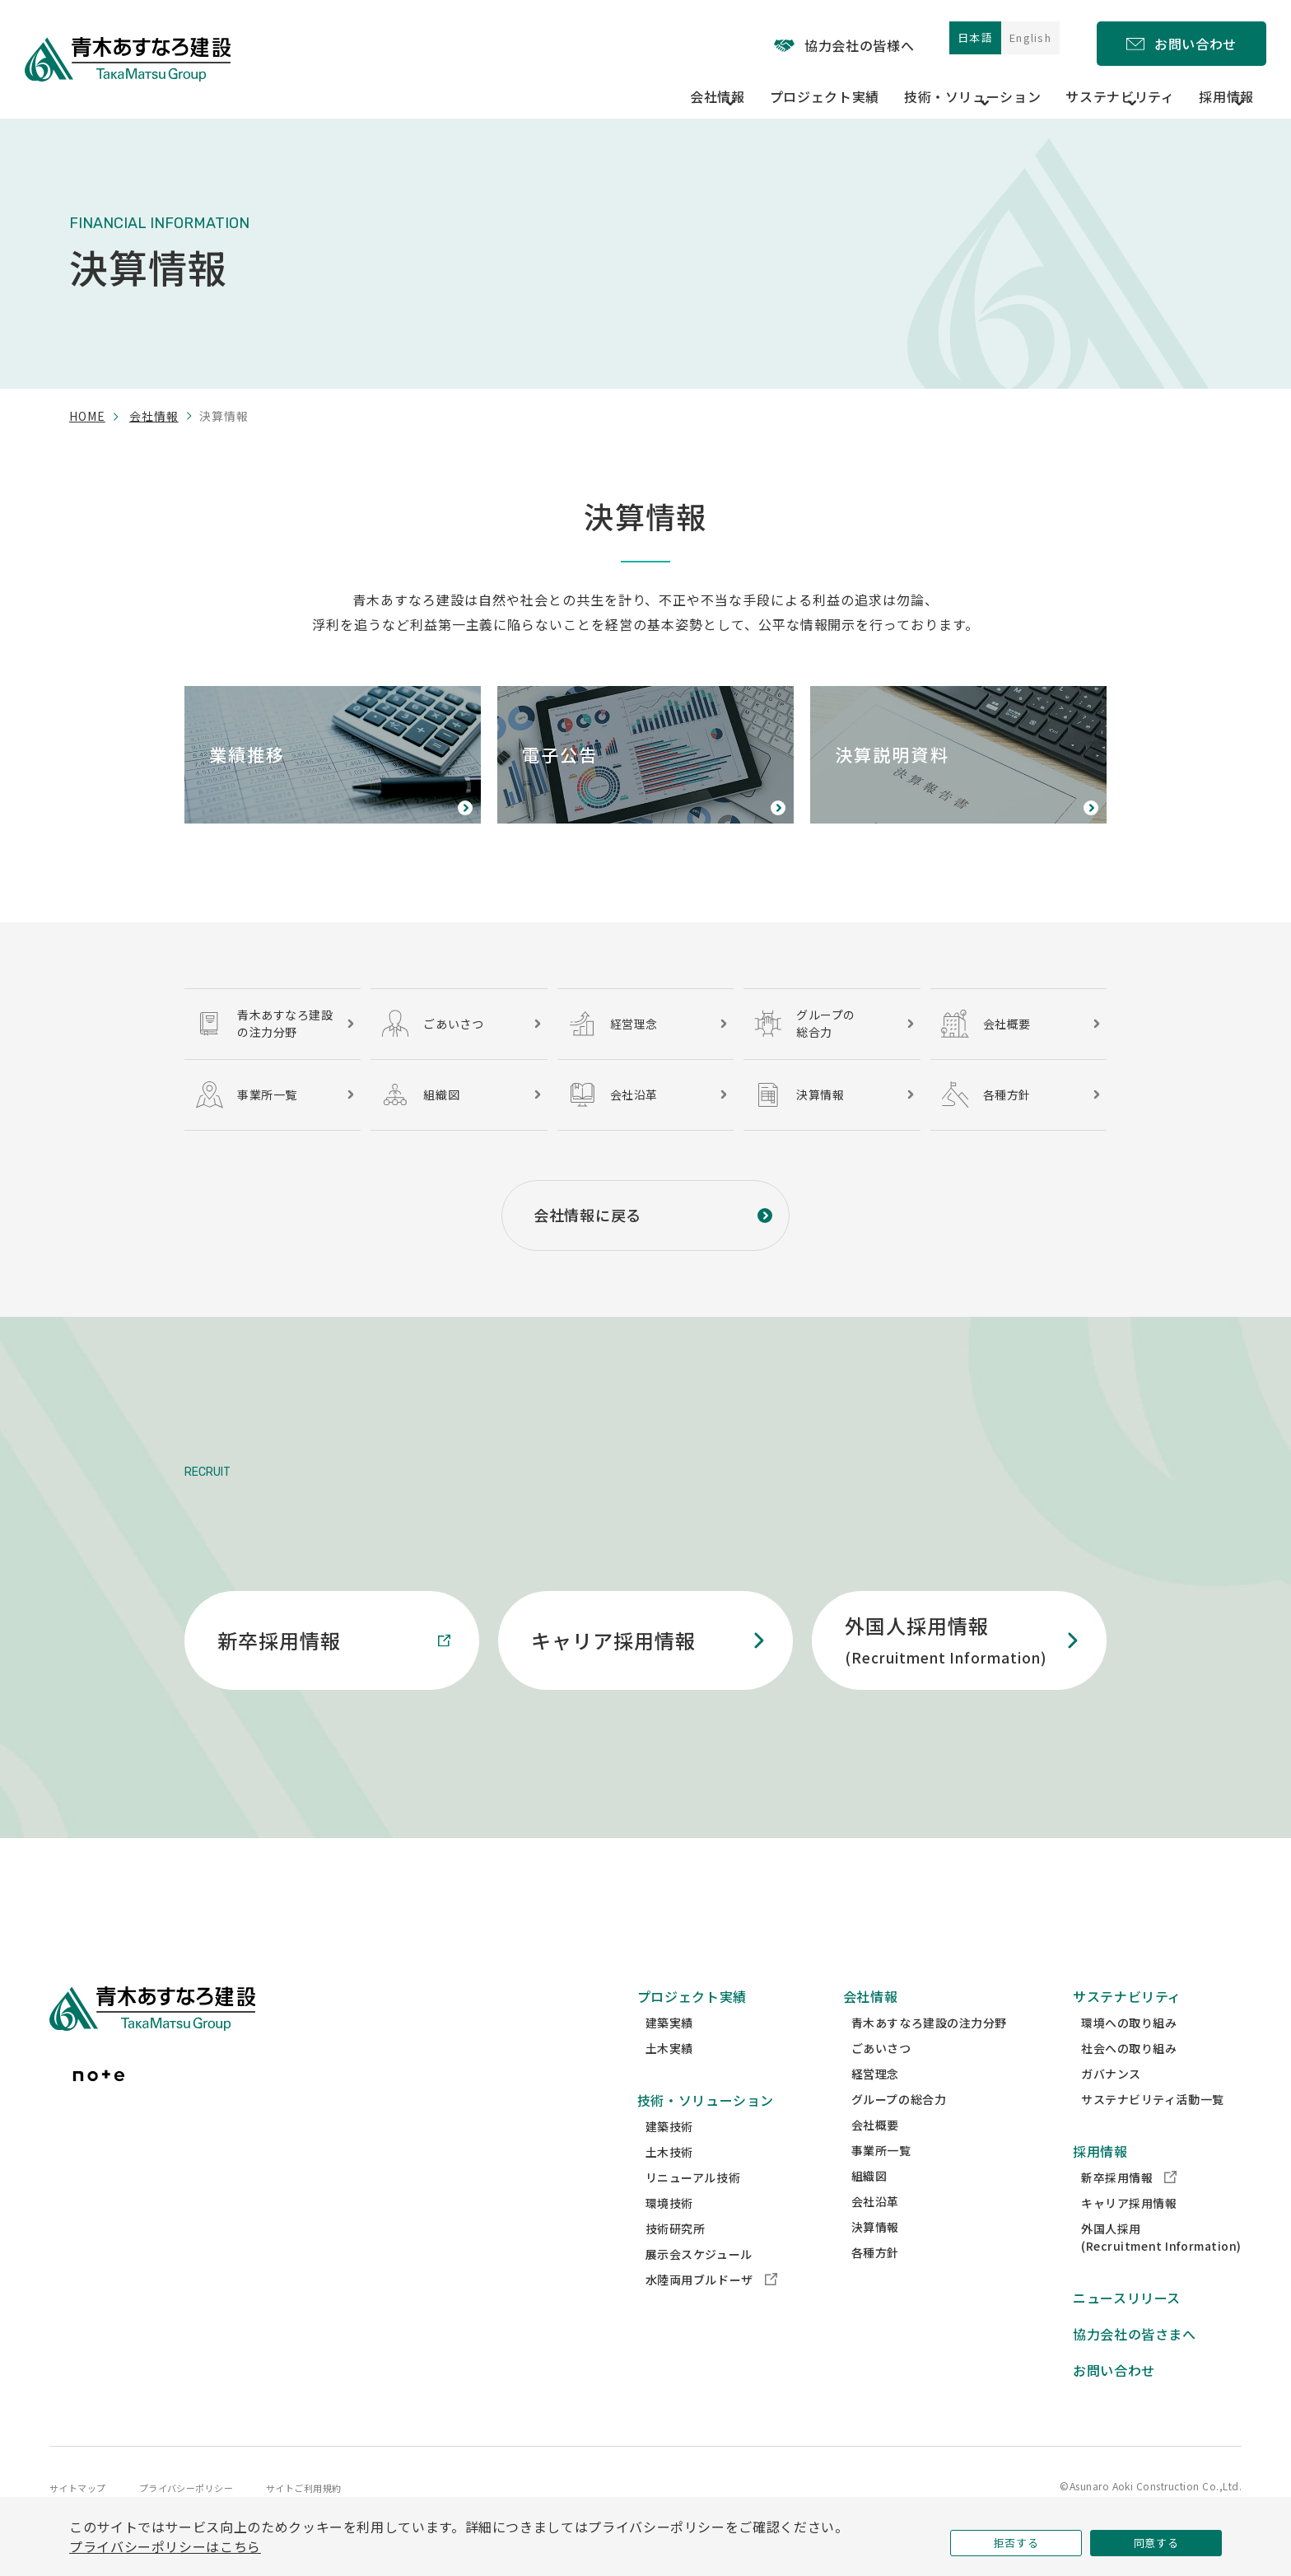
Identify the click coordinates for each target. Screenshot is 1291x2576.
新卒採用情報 (1129, 2208)
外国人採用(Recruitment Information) (1161, 2267)
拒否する (1016, 2538)
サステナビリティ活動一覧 (1152, 2129)
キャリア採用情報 (1129, 2233)
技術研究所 (676, 2259)
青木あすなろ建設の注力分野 (929, 2053)
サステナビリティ (1127, 2027)
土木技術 (669, 2182)
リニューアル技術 (693, 2208)
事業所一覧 (881, 2180)
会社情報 (154, 416)
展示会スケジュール (699, 2284)
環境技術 (669, 2233)
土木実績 (669, 2078)
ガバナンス (1111, 2104)
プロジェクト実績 (837, 84)
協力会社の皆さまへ (1134, 2364)
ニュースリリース (1127, 2328)
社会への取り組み (1129, 2078)
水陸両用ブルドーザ (711, 2310)
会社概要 (875, 2155)
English (1019, 39)
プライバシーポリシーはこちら (165, 2542)
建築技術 (669, 2157)
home (87, 416)
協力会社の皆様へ (801, 39)
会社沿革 (875, 2232)
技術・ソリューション (705, 2130)
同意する (1156, 2538)
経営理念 (875, 2104)
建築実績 (669, 2053)
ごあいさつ (881, 2078)
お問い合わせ (1114, 2400)
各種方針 (875, 2283)
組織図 (869, 2206)
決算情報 (875, 2257)
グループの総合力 (898, 2129)
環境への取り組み (1129, 2053)
